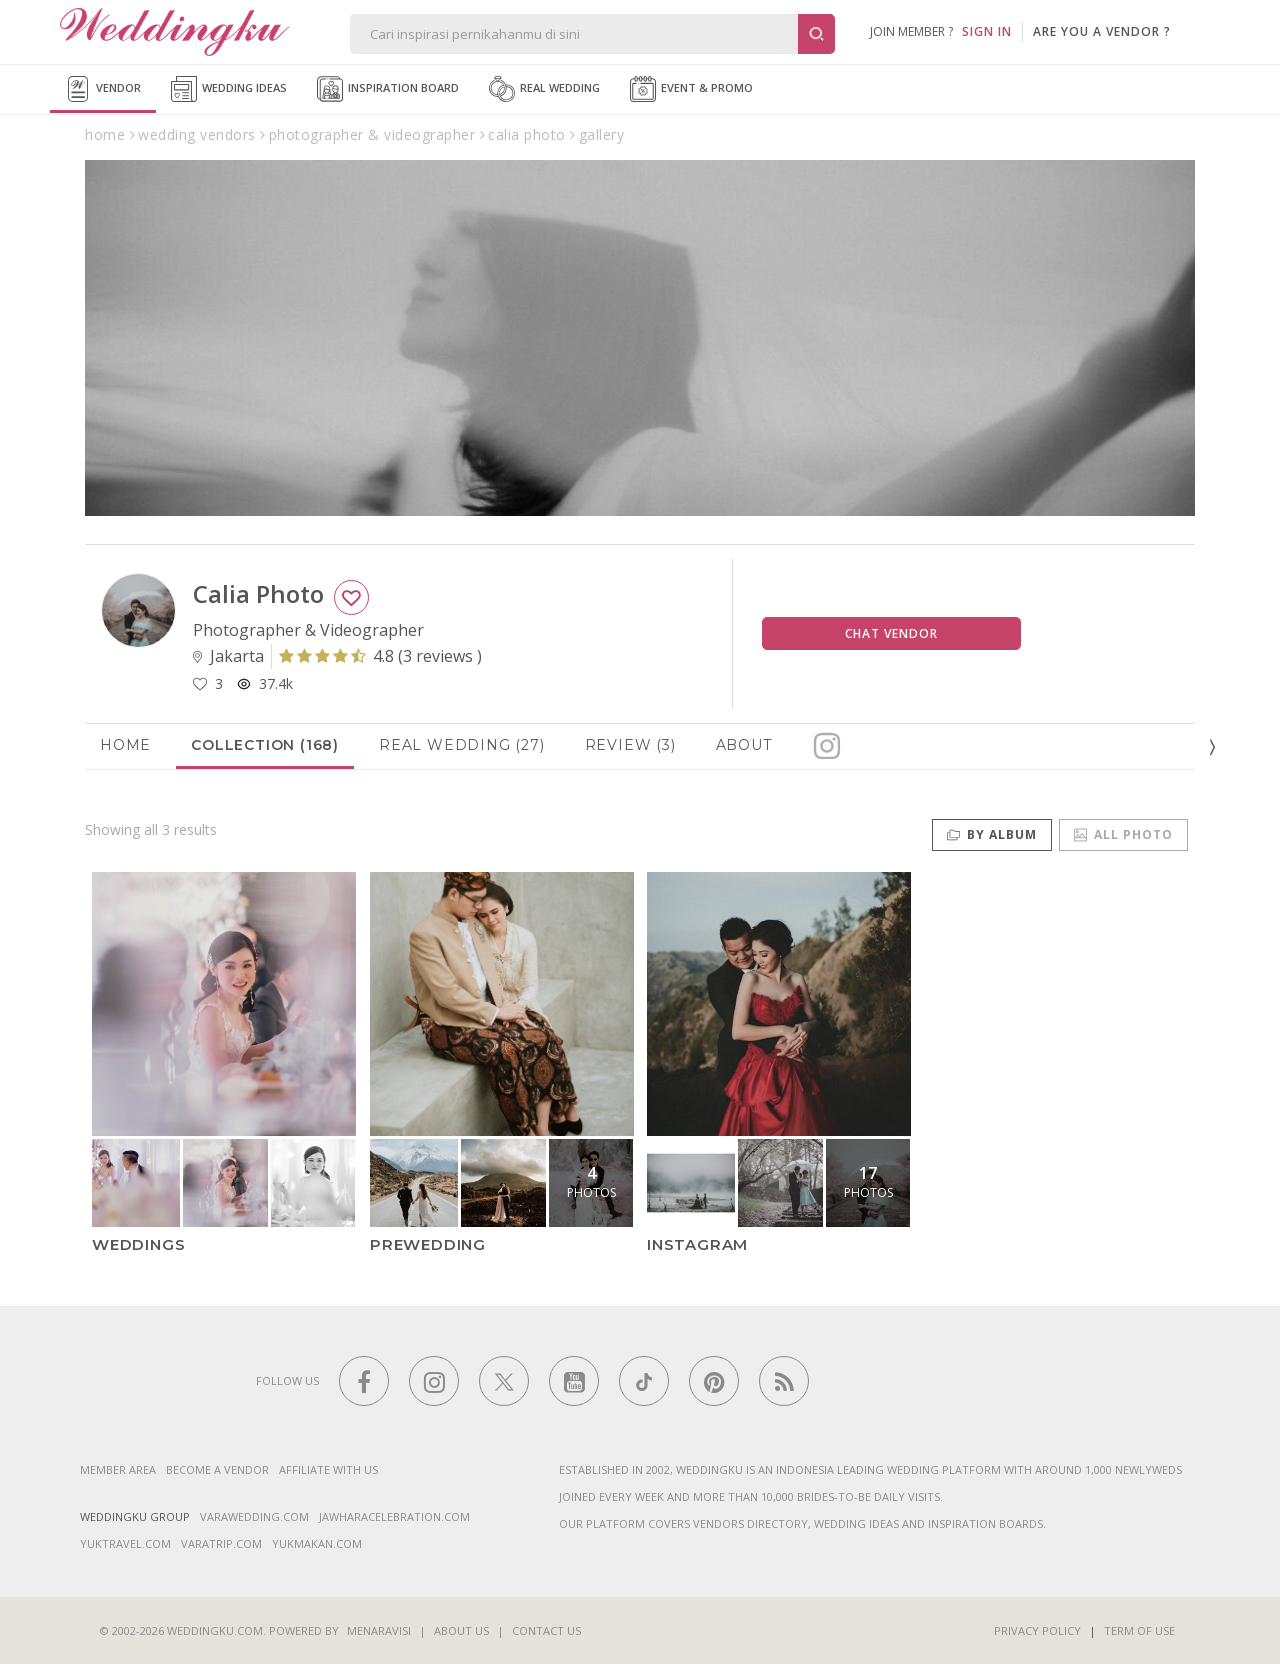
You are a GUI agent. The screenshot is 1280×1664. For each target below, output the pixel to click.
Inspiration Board (388, 89)
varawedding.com (254, 1516)
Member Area (118, 1469)
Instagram (697, 1244)
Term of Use (1139, 1630)
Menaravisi (379, 1630)
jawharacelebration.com (394, 1516)
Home (125, 745)
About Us (461, 1630)
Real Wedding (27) (462, 745)
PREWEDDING (428, 1244)
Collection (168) (265, 745)
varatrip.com (221, 1543)
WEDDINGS (138, 1244)
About (744, 745)
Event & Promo (691, 89)
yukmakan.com (317, 1543)
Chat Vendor (891, 633)
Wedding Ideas (229, 89)
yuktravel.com (125, 1543)
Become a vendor (217, 1469)
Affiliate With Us (328, 1469)
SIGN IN (987, 31)
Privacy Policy (1037, 1630)
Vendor (103, 89)
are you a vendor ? (1102, 31)
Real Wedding (544, 89)
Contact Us (546, 1630)
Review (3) (630, 745)
